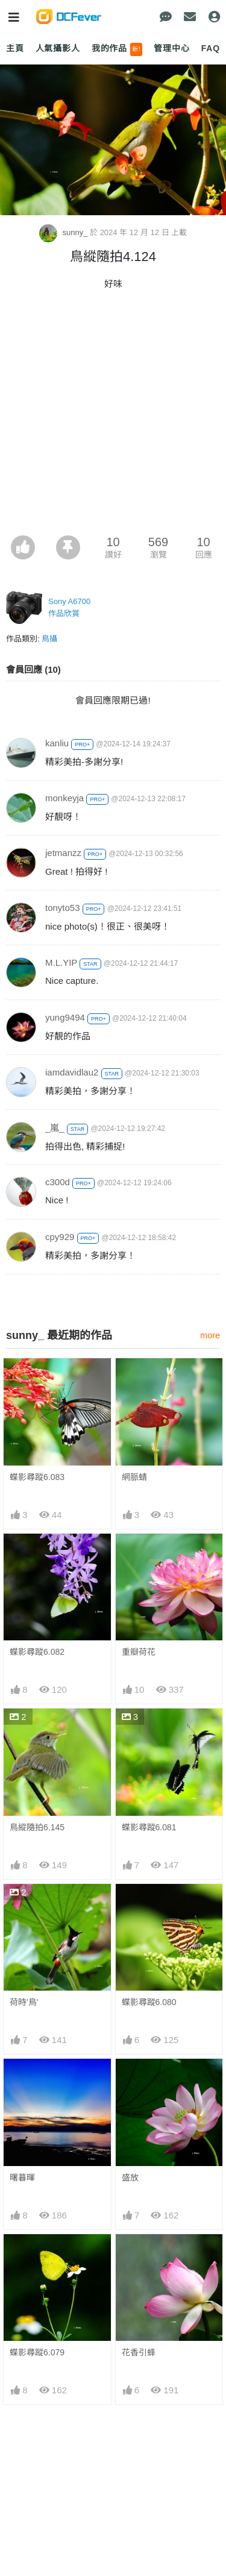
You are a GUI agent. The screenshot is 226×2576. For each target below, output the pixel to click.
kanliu (57, 743)
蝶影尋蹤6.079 (37, 2352)
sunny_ (64, 232)
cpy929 (59, 1237)
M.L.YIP (61, 962)
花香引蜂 (138, 2352)
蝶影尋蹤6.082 (37, 1652)
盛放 (130, 2177)
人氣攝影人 (58, 48)
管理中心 (171, 48)
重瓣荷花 (138, 1652)
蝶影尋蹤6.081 (149, 1827)
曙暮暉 (22, 2177)
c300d (57, 1182)
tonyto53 (62, 907)
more (210, 1335)
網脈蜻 (134, 1477)
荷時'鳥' (24, 2002)
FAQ (210, 48)
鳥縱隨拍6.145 (37, 1827)
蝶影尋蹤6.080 (149, 2002)
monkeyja (64, 798)
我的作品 (117, 49)
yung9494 (65, 1017)
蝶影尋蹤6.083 (37, 1477)
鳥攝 (49, 638)
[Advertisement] (113, 416)
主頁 (15, 48)
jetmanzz (63, 853)
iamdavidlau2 (71, 1072)
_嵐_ (54, 1128)
